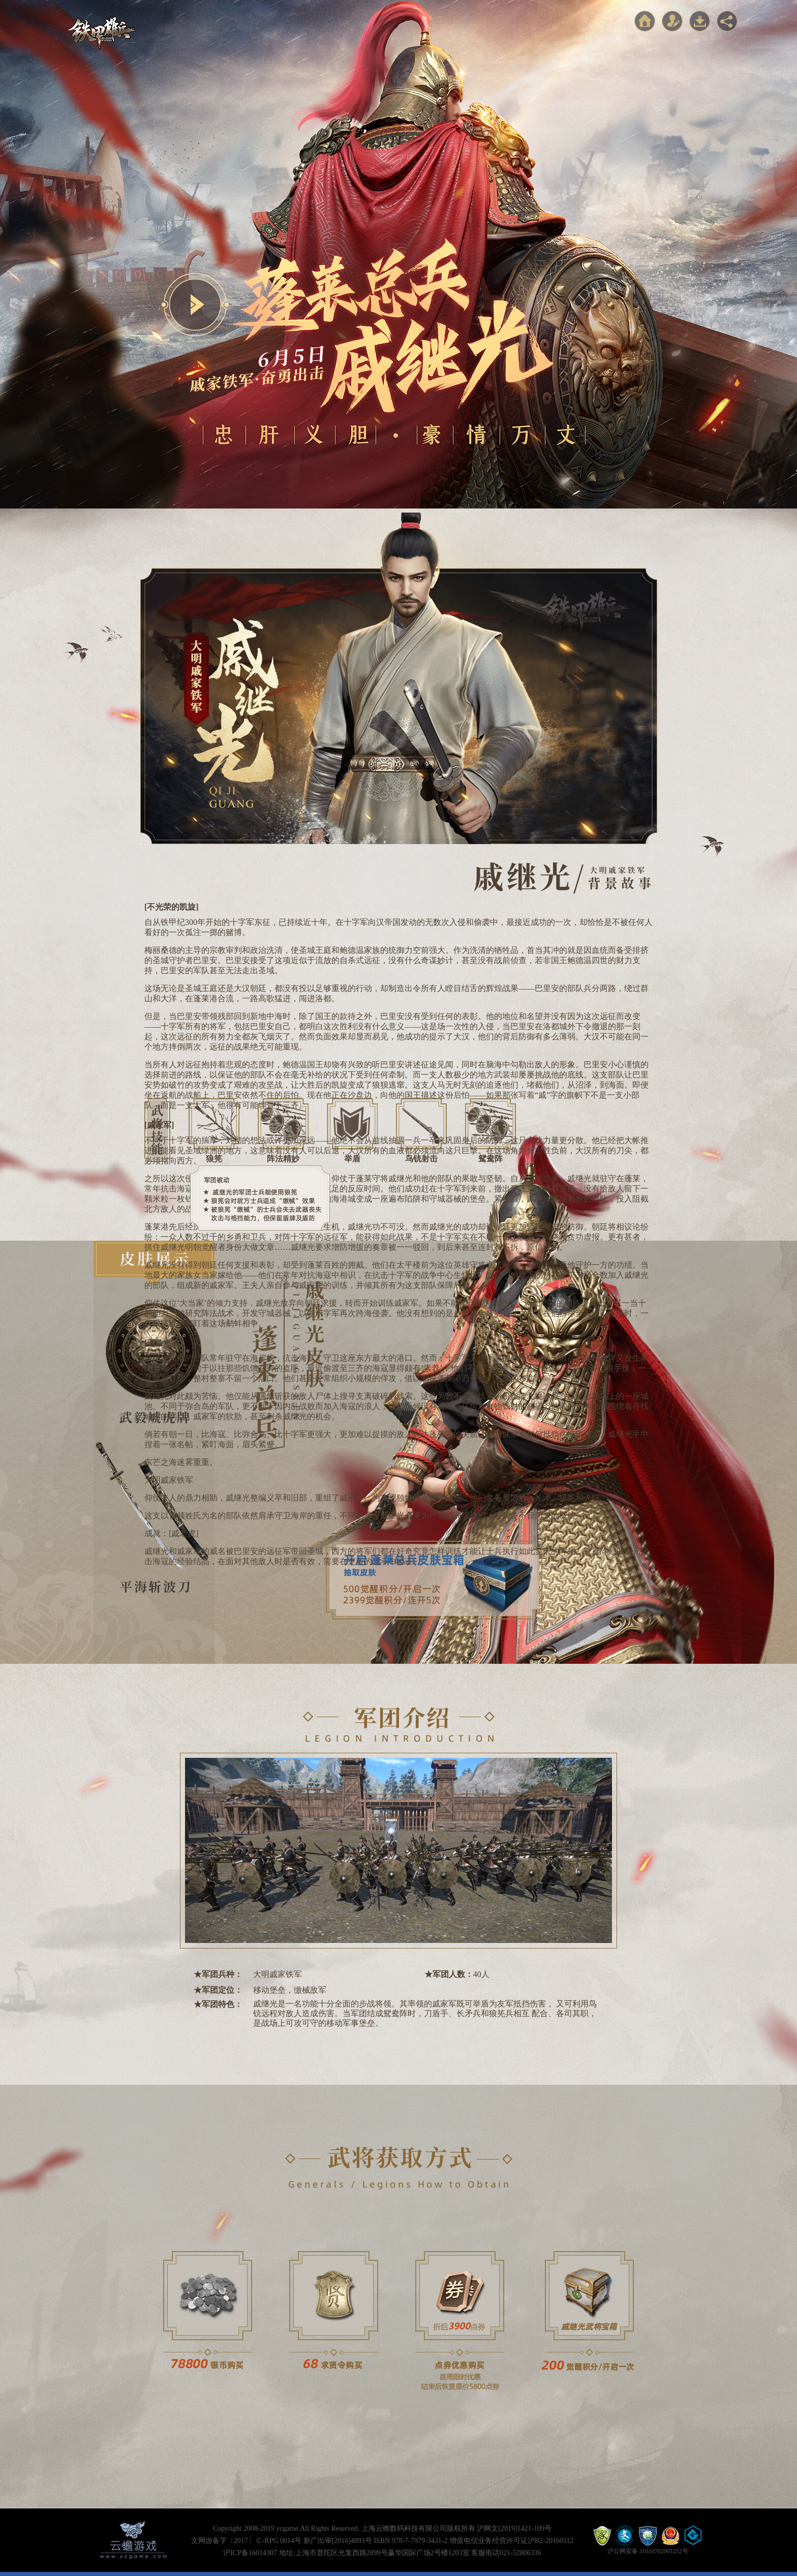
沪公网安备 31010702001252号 (647, 2551)
